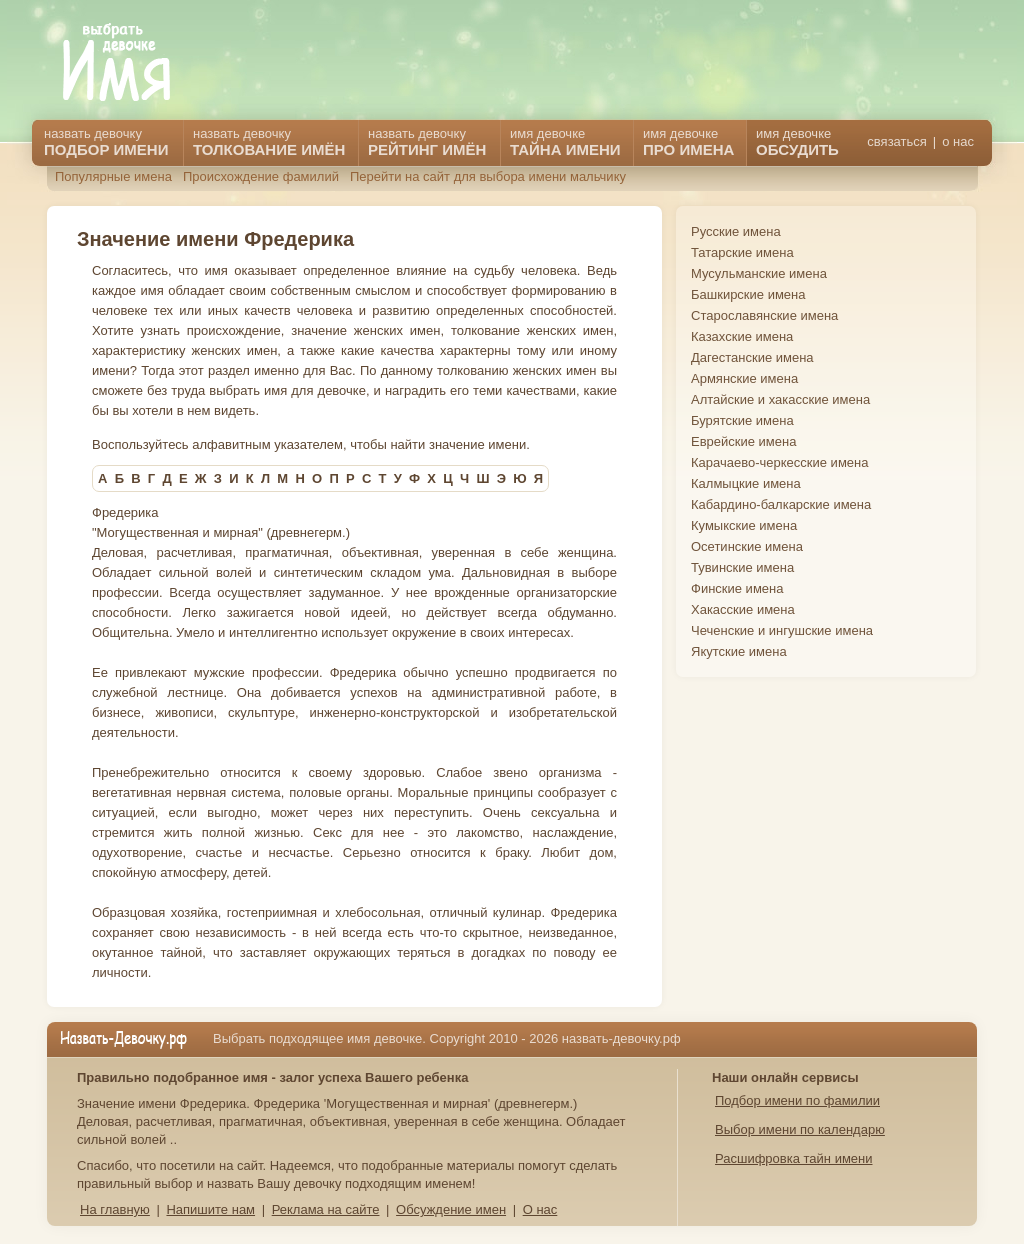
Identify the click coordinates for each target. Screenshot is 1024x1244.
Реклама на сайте (326, 1209)
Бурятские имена (742, 420)
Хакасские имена (743, 609)
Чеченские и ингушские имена (782, 630)
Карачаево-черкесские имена (779, 462)
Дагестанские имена (752, 357)
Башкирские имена (748, 294)
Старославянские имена (764, 315)
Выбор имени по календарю (800, 1129)
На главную (115, 1209)
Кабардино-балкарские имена (781, 504)
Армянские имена (744, 378)
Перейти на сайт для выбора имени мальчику (488, 176)
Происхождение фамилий (261, 176)
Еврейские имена (743, 441)
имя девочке (797, 142)
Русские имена (736, 231)
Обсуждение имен (451, 1209)
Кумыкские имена (744, 525)
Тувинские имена (742, 567)
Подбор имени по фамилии (797, 1100)
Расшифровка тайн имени (794, 1158)
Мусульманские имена (759, 273)
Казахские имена (742, 336)
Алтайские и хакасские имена (780, 399)
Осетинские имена (747, 546)
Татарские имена (742, 252)
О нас (540, 1209)
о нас (958, 141)
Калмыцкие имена (746, 483)
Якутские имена (739, 651)
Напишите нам (210, 1209)
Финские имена (737, 588)
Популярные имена (113, 176)
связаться (896, 141)
